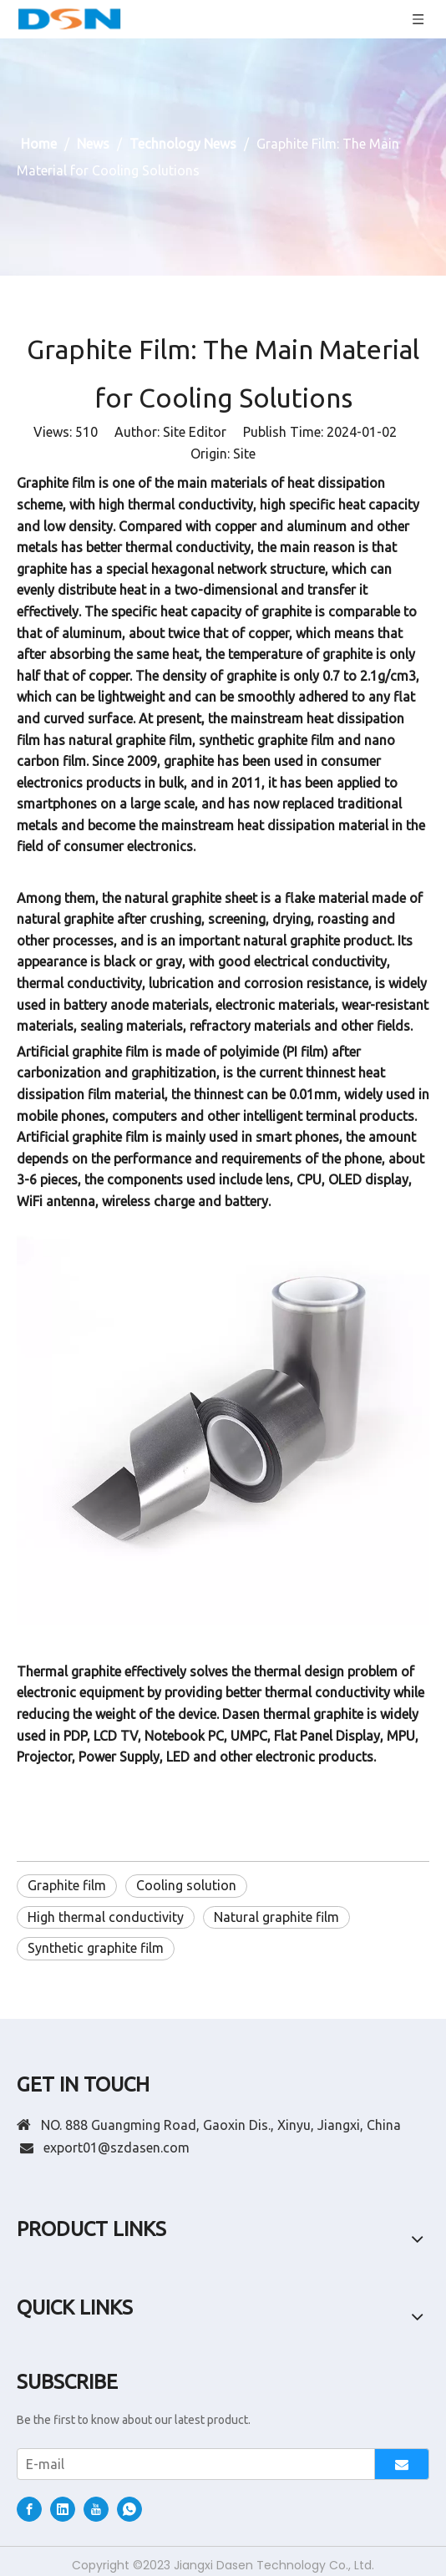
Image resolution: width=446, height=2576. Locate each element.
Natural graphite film (276, 1916)
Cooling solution (186, 1885)
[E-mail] (192, 2464)
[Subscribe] (401, 2464)
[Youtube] (96, 2509)
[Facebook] (29, 2509)
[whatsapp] (129, 2509)
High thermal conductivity (106, 1916)
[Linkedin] (62, 2509)
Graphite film (67, 1885)
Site (244, 453)
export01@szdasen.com (116, 2147)
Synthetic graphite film (96, 1947)
